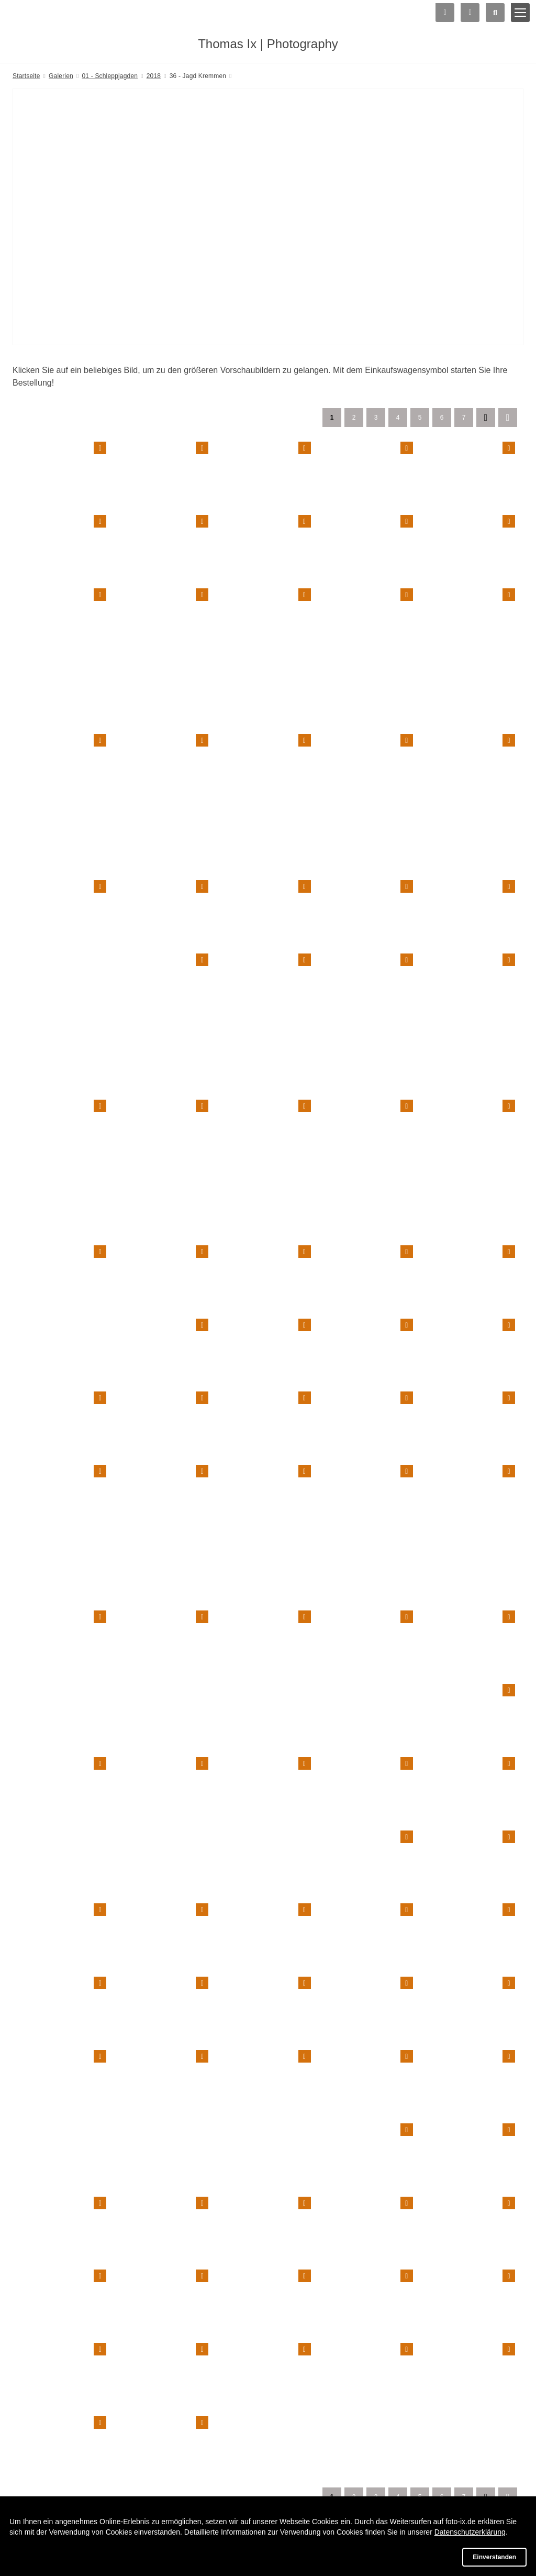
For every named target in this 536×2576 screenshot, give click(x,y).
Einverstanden (494, 2557)
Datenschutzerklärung (470, 2532)
